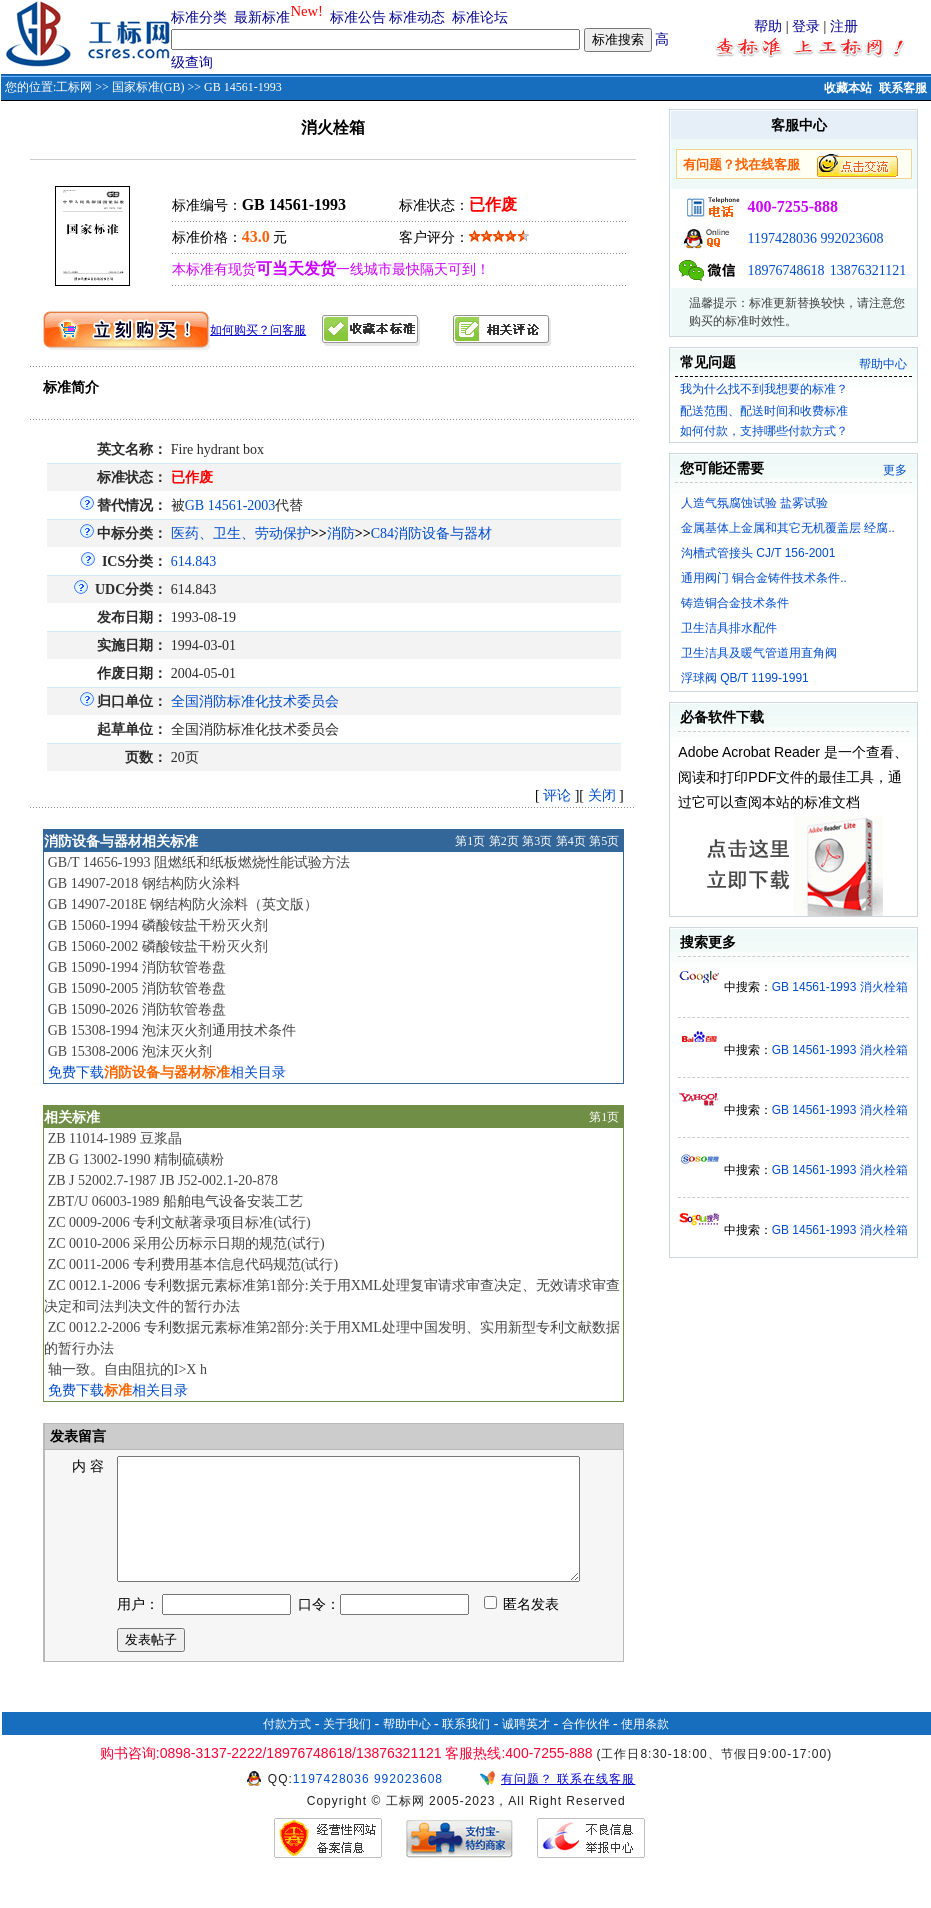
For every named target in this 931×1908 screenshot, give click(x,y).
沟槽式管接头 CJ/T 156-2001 (758, 553)
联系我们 (466, 1748)
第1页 (470, 841)
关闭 (602, 795)
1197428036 (781, 238)
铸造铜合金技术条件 (735, 603)
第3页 (537, 841)
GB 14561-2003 (230, 505)
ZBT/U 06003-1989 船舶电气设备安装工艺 (175, 1201)
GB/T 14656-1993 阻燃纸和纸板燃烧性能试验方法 (199, 862)
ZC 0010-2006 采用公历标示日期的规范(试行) (186, 1243)
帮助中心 (883, 364)
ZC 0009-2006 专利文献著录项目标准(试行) (179, 1222)
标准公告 (358, 17)
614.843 (194, 561)
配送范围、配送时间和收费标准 (764, 411)
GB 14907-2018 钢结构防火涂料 (144, 883)
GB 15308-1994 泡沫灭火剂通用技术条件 (172, 1030)
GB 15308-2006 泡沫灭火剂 (130, 1051)
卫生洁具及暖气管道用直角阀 (759, 653)
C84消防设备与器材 (431, 533)
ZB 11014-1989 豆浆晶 (115, 1138)
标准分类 (199, 17)
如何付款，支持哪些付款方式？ (764, 431)
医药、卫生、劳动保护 (241, 533)
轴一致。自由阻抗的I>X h (127, 1369)
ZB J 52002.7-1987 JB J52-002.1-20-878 (163, 1180)
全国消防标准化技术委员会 (255, 701)
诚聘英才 (526, 1748)
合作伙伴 (586, 1748)
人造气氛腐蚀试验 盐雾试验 (754, 503)
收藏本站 (848, 88)
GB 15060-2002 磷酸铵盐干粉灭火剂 (158, 946)
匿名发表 (522, 1628)
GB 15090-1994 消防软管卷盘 (137, 967)
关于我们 (347, 1748)
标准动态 (417, 17)
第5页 (604, 841)
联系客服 (903, 88)
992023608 (851, 238)
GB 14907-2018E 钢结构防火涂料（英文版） (183, 904)
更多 (895, 470)
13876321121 (868, 270)
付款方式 (287, 1748)
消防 (341, 533)
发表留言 (77, 1436)
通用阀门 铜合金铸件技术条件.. (764, 578)
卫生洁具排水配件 (729, 628)
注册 (844, 26)
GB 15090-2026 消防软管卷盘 (137, 1009)
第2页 (504, 841)
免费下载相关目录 (167, 1072)
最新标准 (262, 17)
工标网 (74, 87)
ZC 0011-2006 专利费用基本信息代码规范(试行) (193, 1264)
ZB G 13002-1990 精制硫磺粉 (136, 1159)
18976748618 (785, 270)
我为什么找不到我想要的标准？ (764, 389)
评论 (557, 795)
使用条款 (645, 1748)
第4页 (571, 841)
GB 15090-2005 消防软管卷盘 (137, 988)
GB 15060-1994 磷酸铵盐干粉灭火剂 (158, 925)
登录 (806, 26)
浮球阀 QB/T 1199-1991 (745, 678)
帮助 (768, 26)
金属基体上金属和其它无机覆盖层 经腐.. (788, 528)
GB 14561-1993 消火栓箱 (840, 987)
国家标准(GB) (148, 87)
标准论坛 (480, 17)
